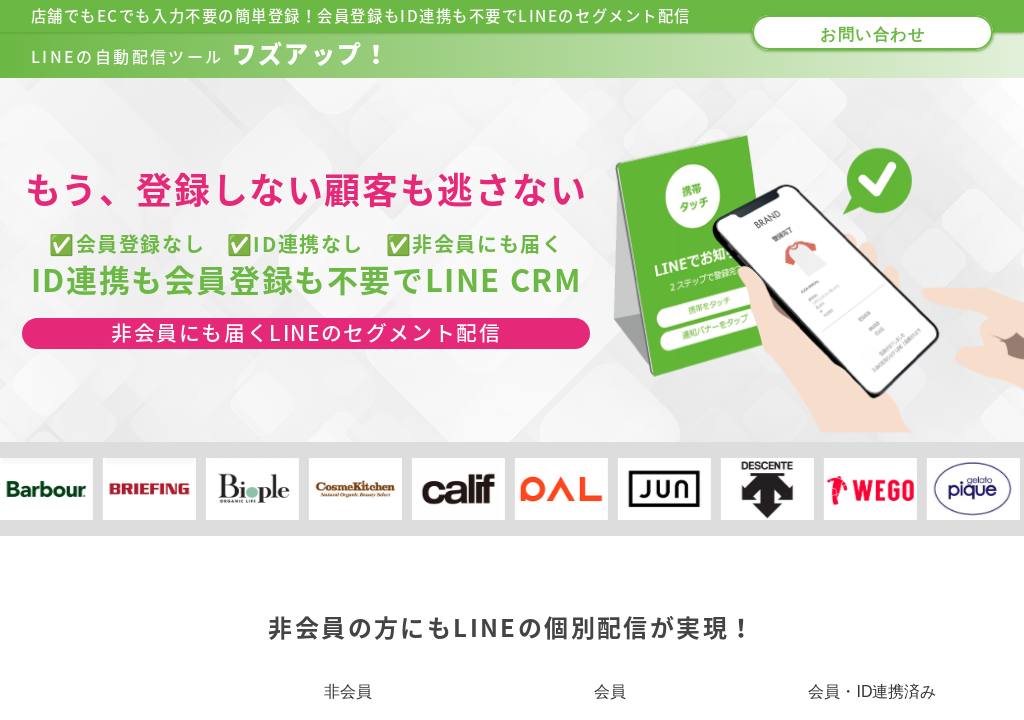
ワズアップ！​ (210, 54)
